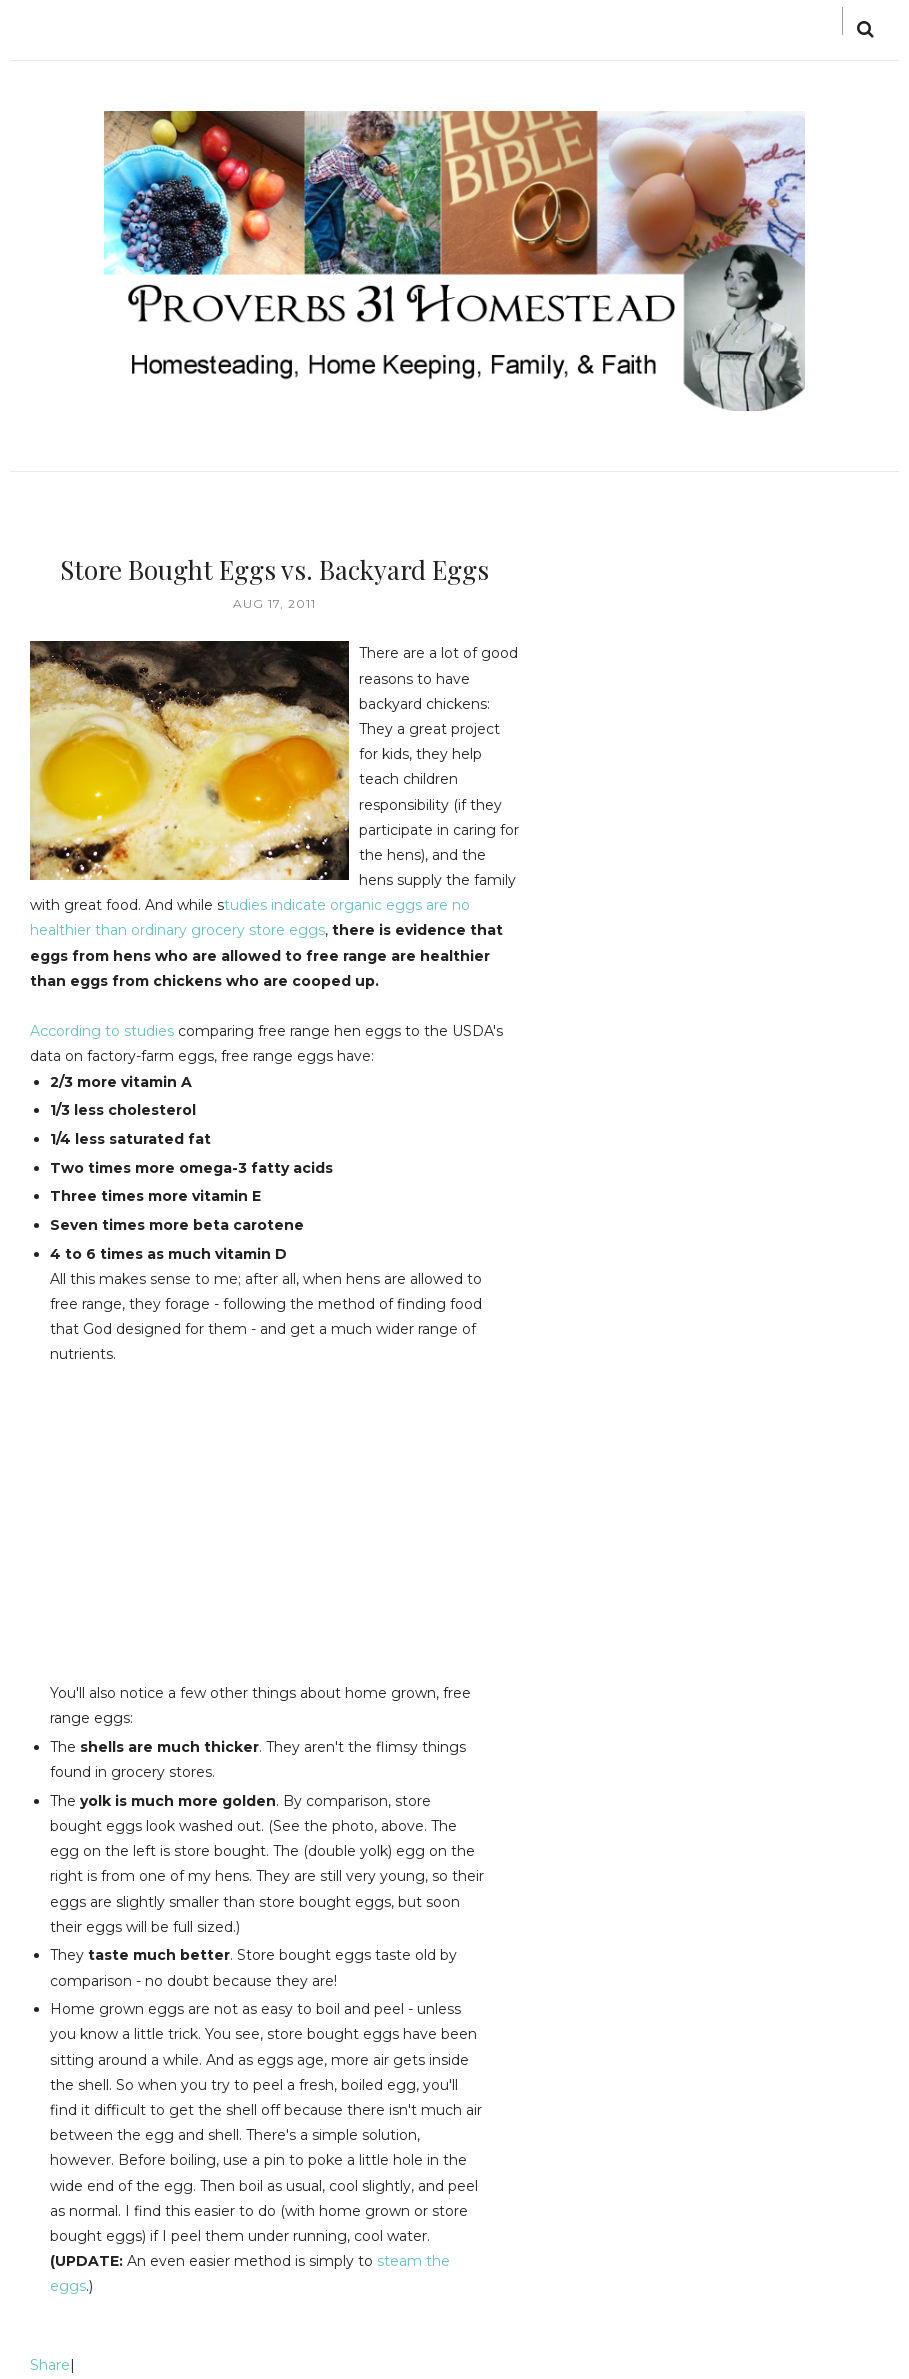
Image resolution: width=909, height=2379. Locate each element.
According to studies (102, 1031)
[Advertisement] (218, 1508)
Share (50, 2365)
